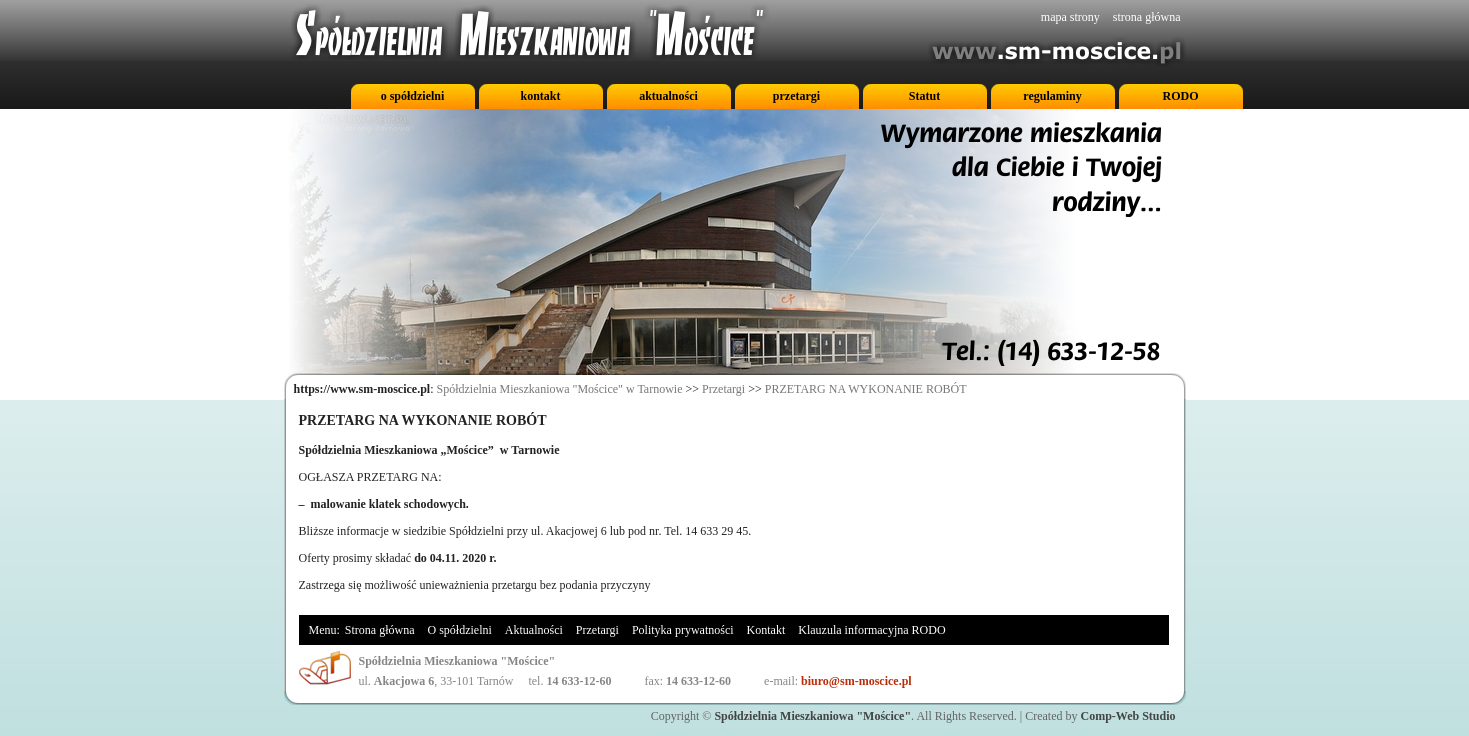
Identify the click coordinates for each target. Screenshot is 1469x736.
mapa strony (1070, 17)
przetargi (796, 96)
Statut (924, 96)
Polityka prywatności (683, 630)
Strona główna (380, 630)
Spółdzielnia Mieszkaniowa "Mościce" (812, 716)
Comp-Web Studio (1127, 716)
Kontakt (766, 630)
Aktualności (534, 630)
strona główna (1147, 17)
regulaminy (1052, 96)
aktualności (668, 96)
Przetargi (723, 389)
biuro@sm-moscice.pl (856, 681)
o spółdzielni (413, 96)
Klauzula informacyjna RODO (871, 630)
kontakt (540, 96)
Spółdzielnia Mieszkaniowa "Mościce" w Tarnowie (560, 389)
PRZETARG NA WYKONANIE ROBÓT (866, 389)
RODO (1181, 96)
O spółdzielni (460, 630)
